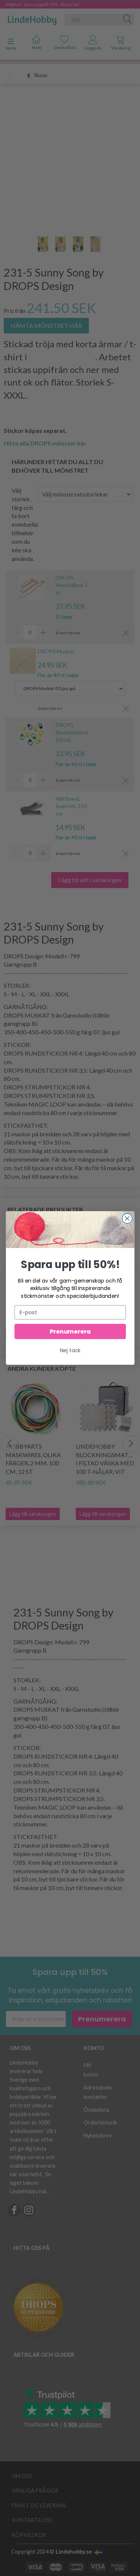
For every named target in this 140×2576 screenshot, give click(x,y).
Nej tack (70, 1351)
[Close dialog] (127, 1220)
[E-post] (69, 1313)
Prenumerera (70, 1333)
